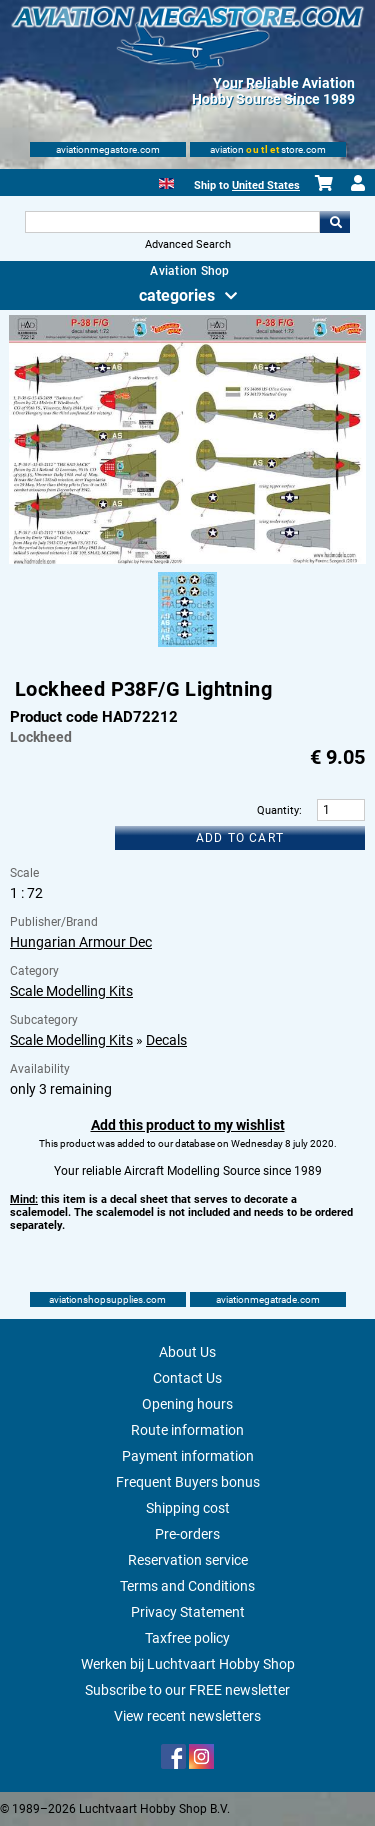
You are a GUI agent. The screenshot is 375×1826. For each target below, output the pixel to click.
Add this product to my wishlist (188, 1125)
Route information (187, 1430)
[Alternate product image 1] (187, 648)
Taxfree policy (187, 1638)
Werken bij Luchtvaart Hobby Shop (188, 1664)
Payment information (188, 1456)
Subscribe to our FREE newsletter (187, 1690)
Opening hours (187, 1404)
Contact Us (187, 1378)
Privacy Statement (188, 1612)
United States (266, 185)
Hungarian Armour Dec (81, 942)
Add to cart (240, 838)
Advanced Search (188, 244)
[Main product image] (187, 560)
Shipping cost (188, 1508)
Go (335, 222)
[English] (166, 181)
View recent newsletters (187, 1716)
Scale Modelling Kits (71, 991)
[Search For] (173, 222)
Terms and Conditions (187, 1586)
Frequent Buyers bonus (188, 1482)
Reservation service (188, 1560)
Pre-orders (187, 1534)
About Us (187, 1352)
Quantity (278, 810)
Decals (166, 1040)
